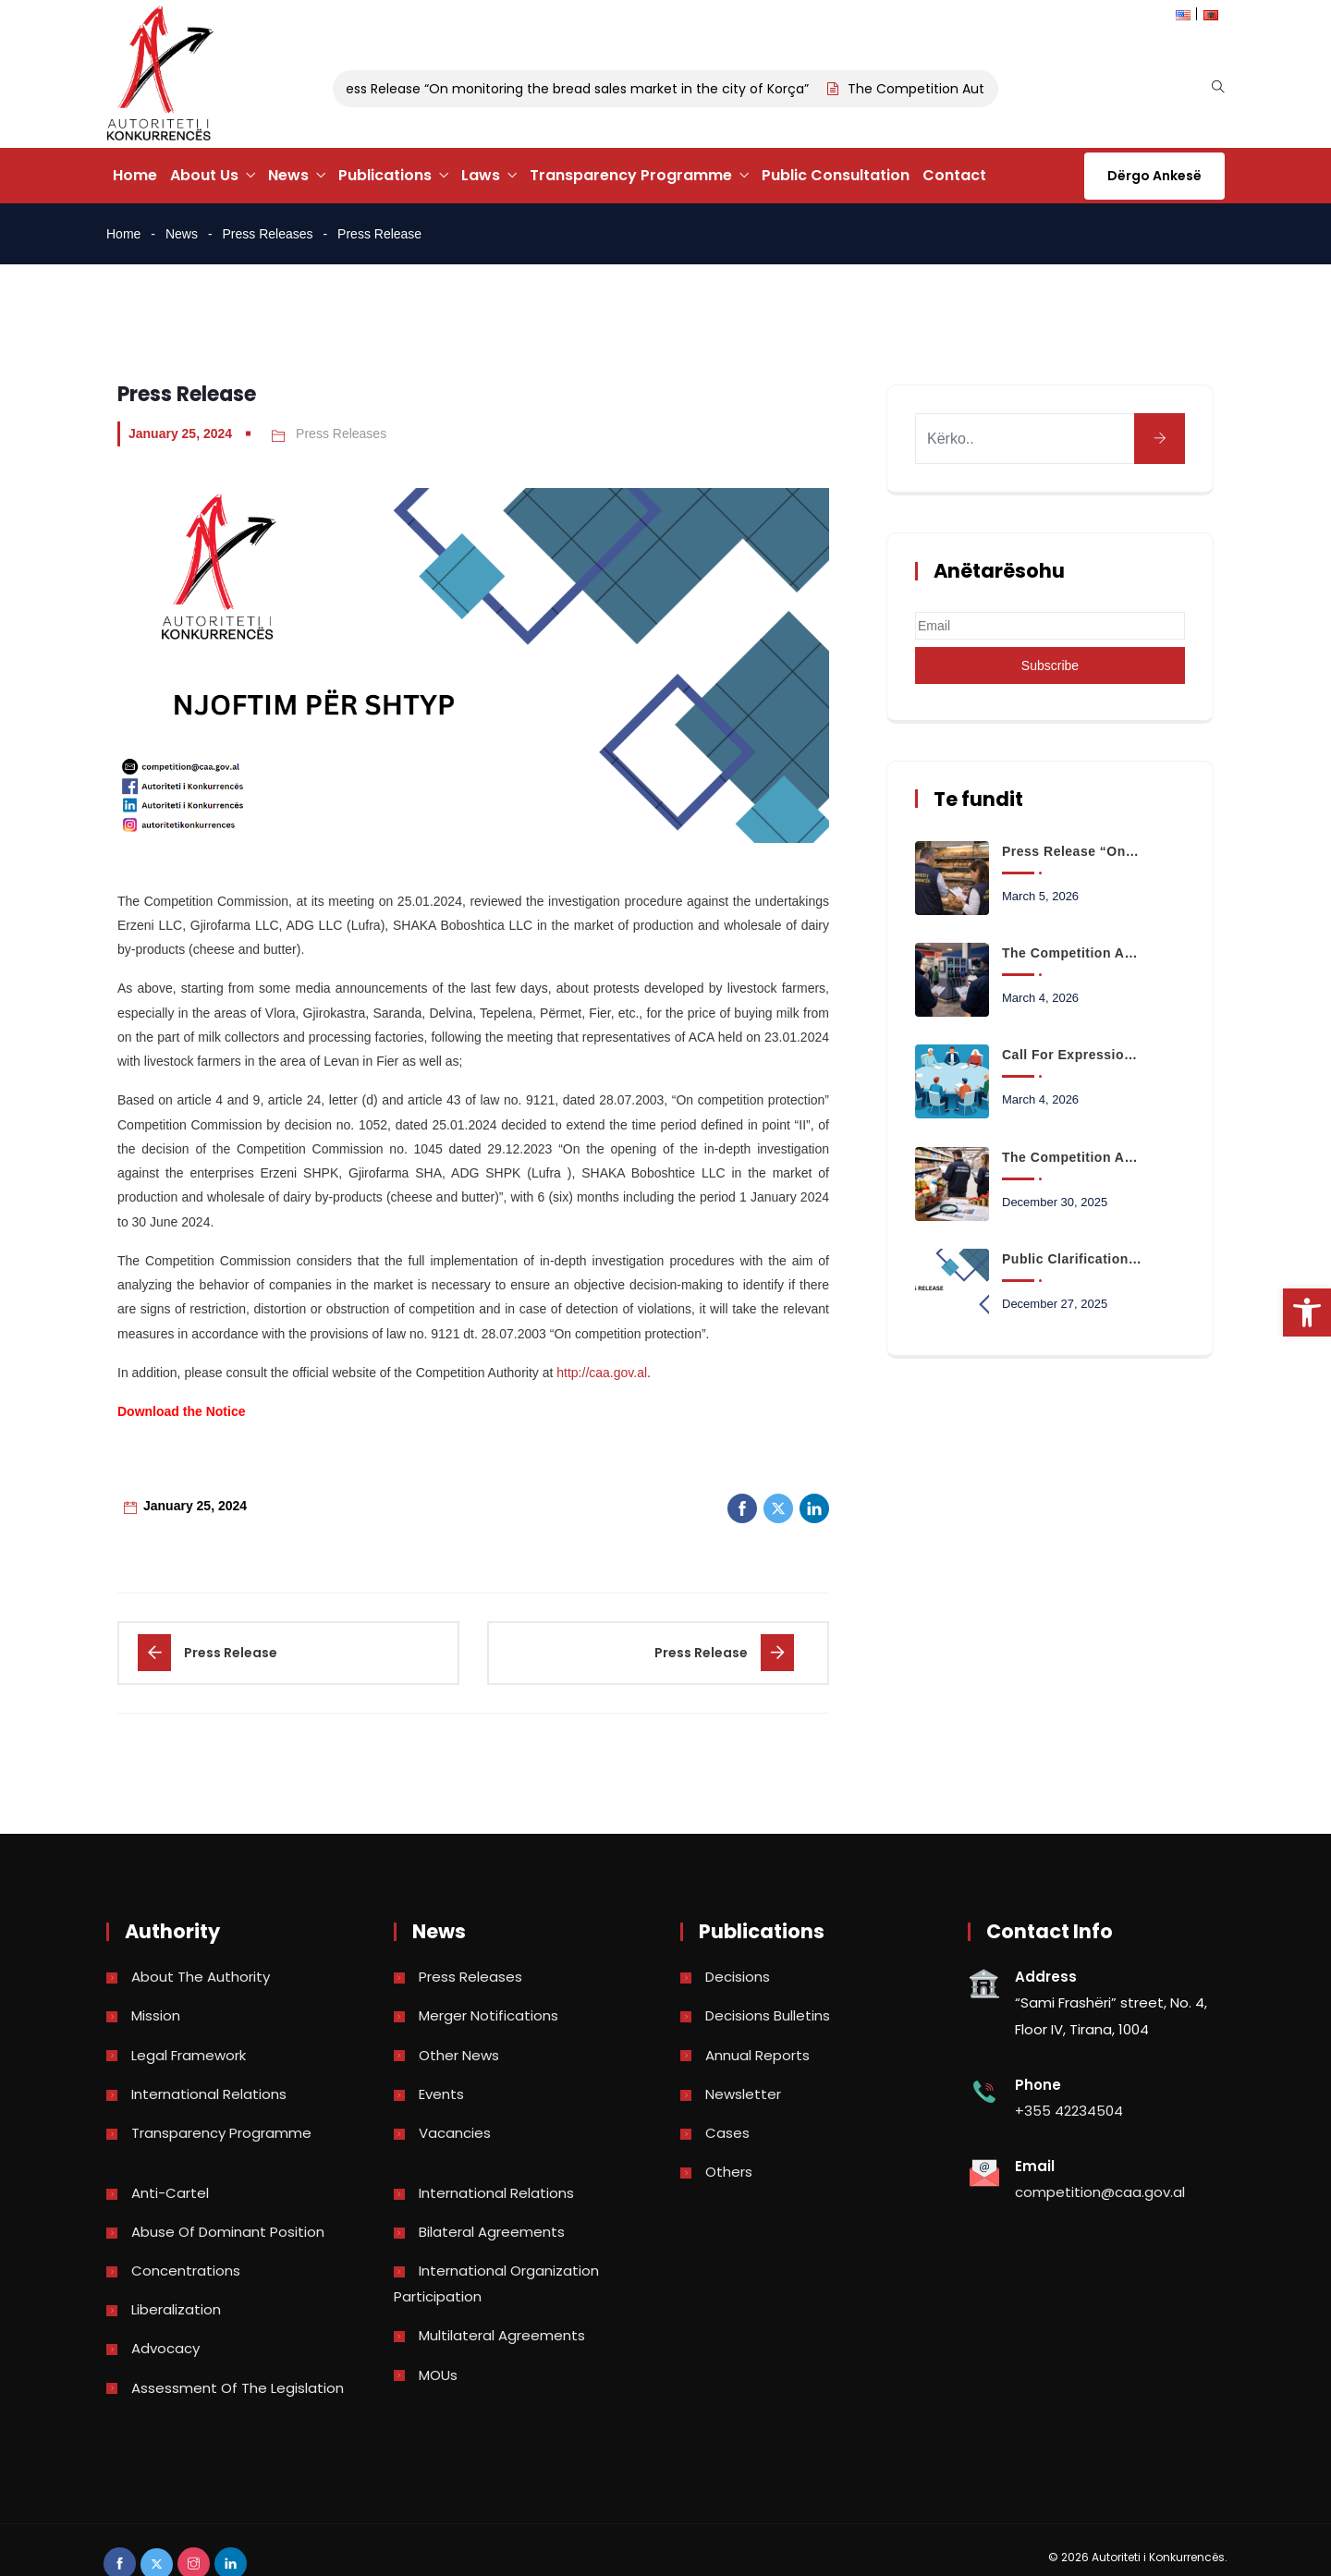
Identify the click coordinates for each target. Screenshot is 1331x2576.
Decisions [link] (737, 1976)
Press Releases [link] (268, 233)
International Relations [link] (209, 2094)
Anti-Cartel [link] (170, 2193)
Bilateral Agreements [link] (492, 2231)
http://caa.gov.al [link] (601, 1372)
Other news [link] (459, 2055)
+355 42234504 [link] (1069, 2110)
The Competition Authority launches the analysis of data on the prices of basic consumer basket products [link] (1072, 1157)
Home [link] (135, 175)
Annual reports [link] (757, 2055)
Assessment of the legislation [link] (237, 2388)
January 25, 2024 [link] (180, 433)
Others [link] (728, 2171)
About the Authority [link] (200, 1976)
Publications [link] (385, 175)
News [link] (288, 175)
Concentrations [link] (185, 2270)
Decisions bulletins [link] (767, 2015)
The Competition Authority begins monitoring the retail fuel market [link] (1072, 953)
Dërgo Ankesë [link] (1154, 175)
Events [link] (441, 2094)
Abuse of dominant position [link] (227, 2231)
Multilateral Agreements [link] (502, 2335)
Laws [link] (480, 175)
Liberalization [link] (176, 2309)
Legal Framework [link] (188, 2055)
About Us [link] (204, 175)
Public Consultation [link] (836, 175)
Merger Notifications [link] (488, 2015)
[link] (1307, 1312)
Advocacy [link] (165, 2348)
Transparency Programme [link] (631, 175)
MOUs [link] (438, 2375)
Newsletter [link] (743, 2094)
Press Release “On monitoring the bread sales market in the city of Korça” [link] (586, 88)
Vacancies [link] (455, 2133)
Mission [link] (155, 2015)
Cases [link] (727, 2133)
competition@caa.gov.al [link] (1100, 2192)
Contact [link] (954, 175)
